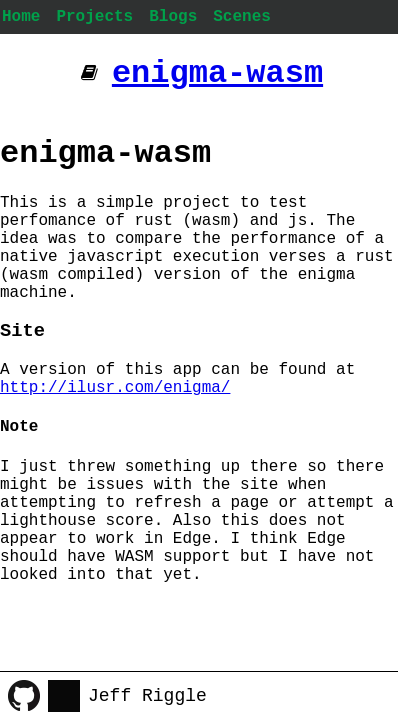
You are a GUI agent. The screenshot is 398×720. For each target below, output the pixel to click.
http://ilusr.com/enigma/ (115, 388)
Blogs (173, 17)
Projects (94, 17)
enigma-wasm (217, 73)
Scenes (242, 17)
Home (21, 17)
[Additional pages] (89, 73)
